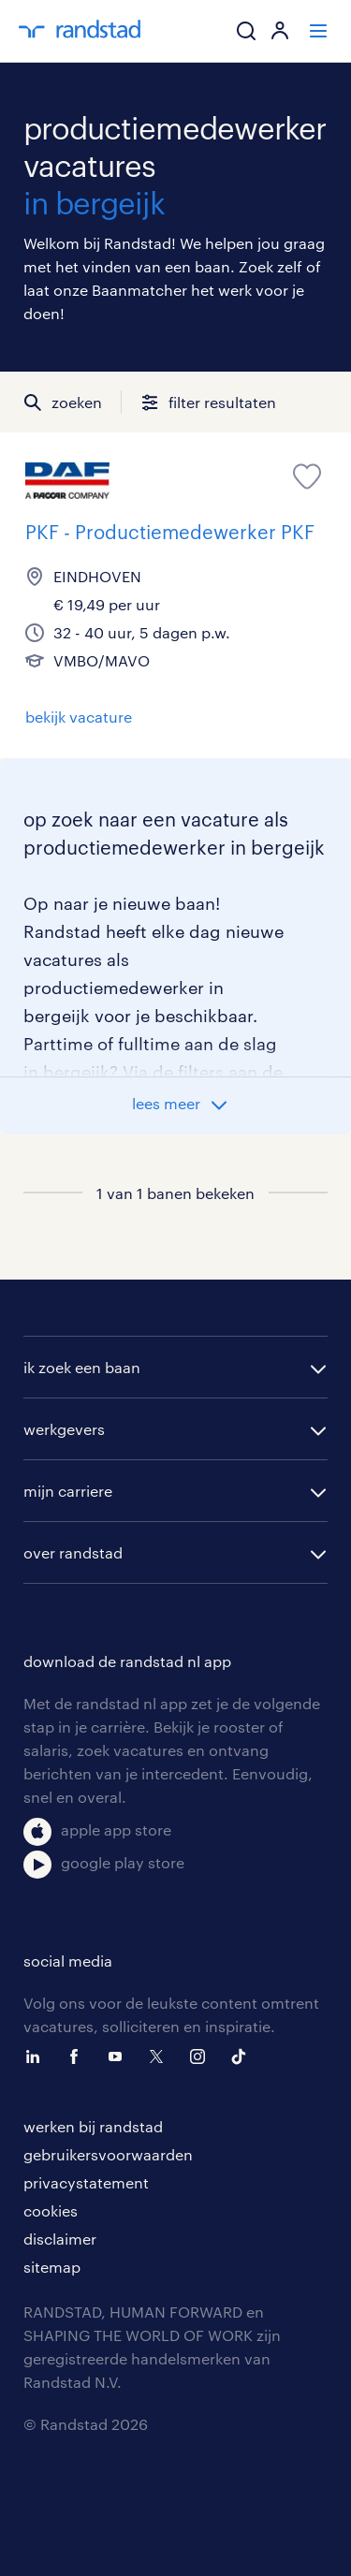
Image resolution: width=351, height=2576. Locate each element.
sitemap (51, 2267)
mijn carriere (67, 1491)
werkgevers (64, 1429)
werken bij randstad (93, 2126)
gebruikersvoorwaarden (108, 2154)
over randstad (73, 1552)
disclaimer (59, 2238)
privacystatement (86, 2182)
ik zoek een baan (81, 1367)
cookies (50, 2210)
